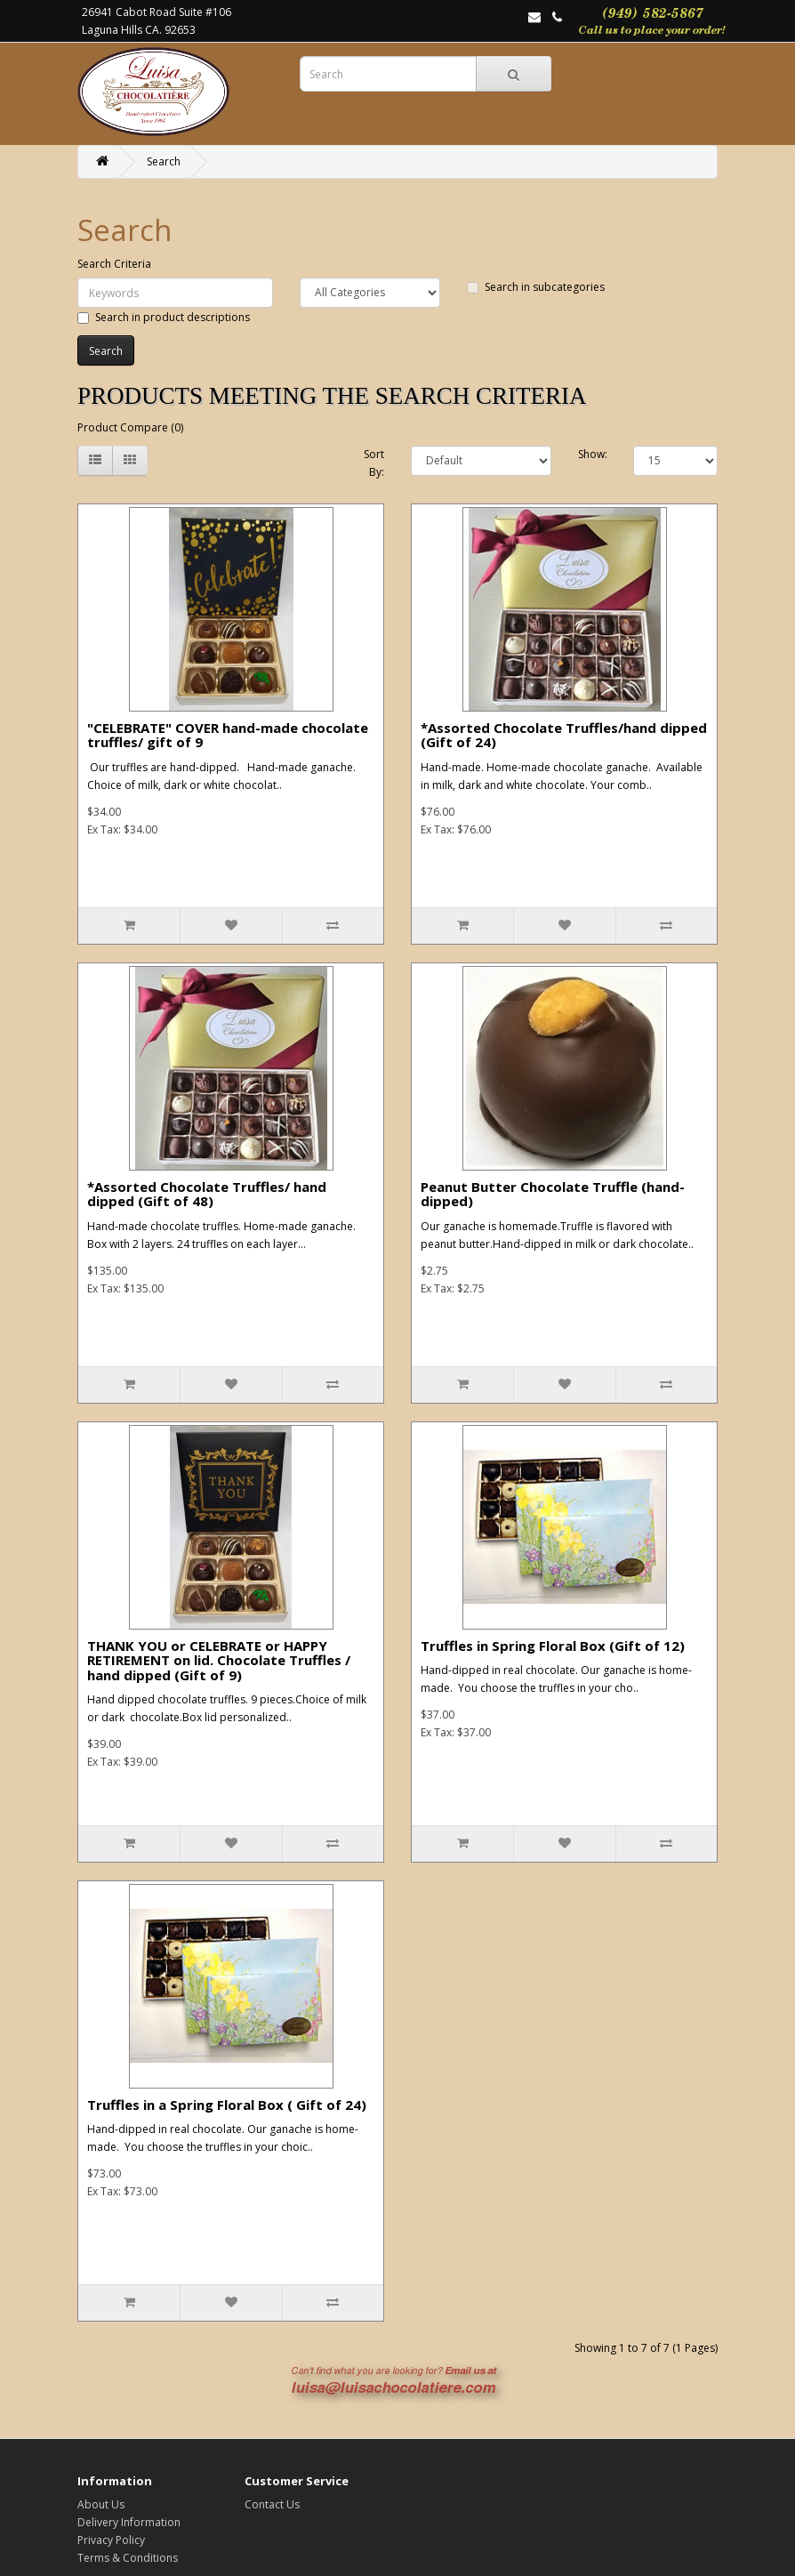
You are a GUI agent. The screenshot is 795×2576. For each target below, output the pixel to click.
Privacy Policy (111, 2540)
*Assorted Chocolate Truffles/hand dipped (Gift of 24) (564, 735)
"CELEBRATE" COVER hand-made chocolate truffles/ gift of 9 (227, 735)
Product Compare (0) (130, 427)
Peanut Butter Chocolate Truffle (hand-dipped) (553, 1194)
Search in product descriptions (163, 317)
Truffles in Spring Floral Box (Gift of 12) (553, 1645)
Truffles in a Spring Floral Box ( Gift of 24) (226, 2104)
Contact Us (272, 2504)
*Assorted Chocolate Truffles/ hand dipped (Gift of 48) (206, 1194)
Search (164, 161)
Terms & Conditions (127, 2557)
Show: (592, 454)
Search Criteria (114, 263)
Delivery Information (129, 2522)
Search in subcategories (536, 286)
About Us (100, 2504)
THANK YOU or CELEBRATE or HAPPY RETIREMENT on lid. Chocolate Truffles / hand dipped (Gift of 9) (218, 1660)
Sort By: (374, 463)
